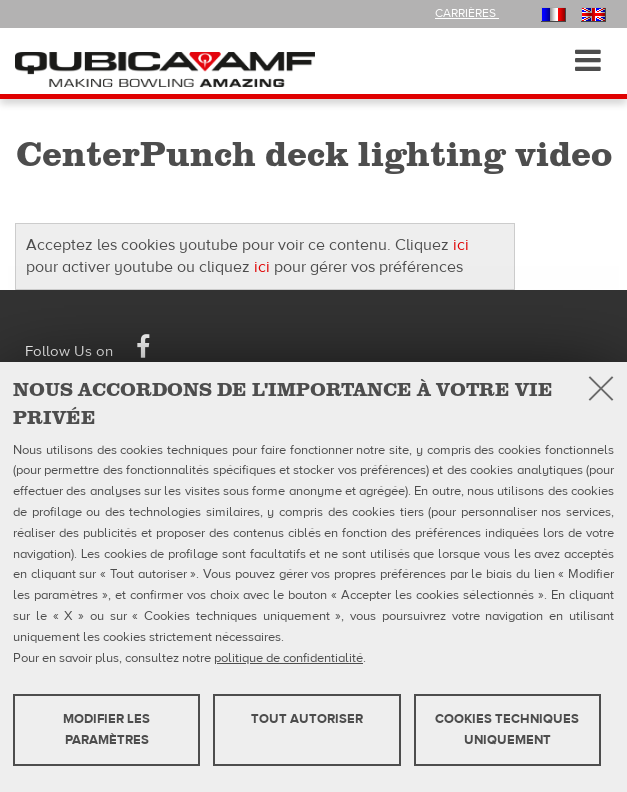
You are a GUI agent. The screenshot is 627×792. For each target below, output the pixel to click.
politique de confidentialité (288, 658)
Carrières (467, 13)
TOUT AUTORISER (307, 719)
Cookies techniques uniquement (507, 729)
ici (461, 245)
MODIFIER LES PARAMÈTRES (106, 729)
